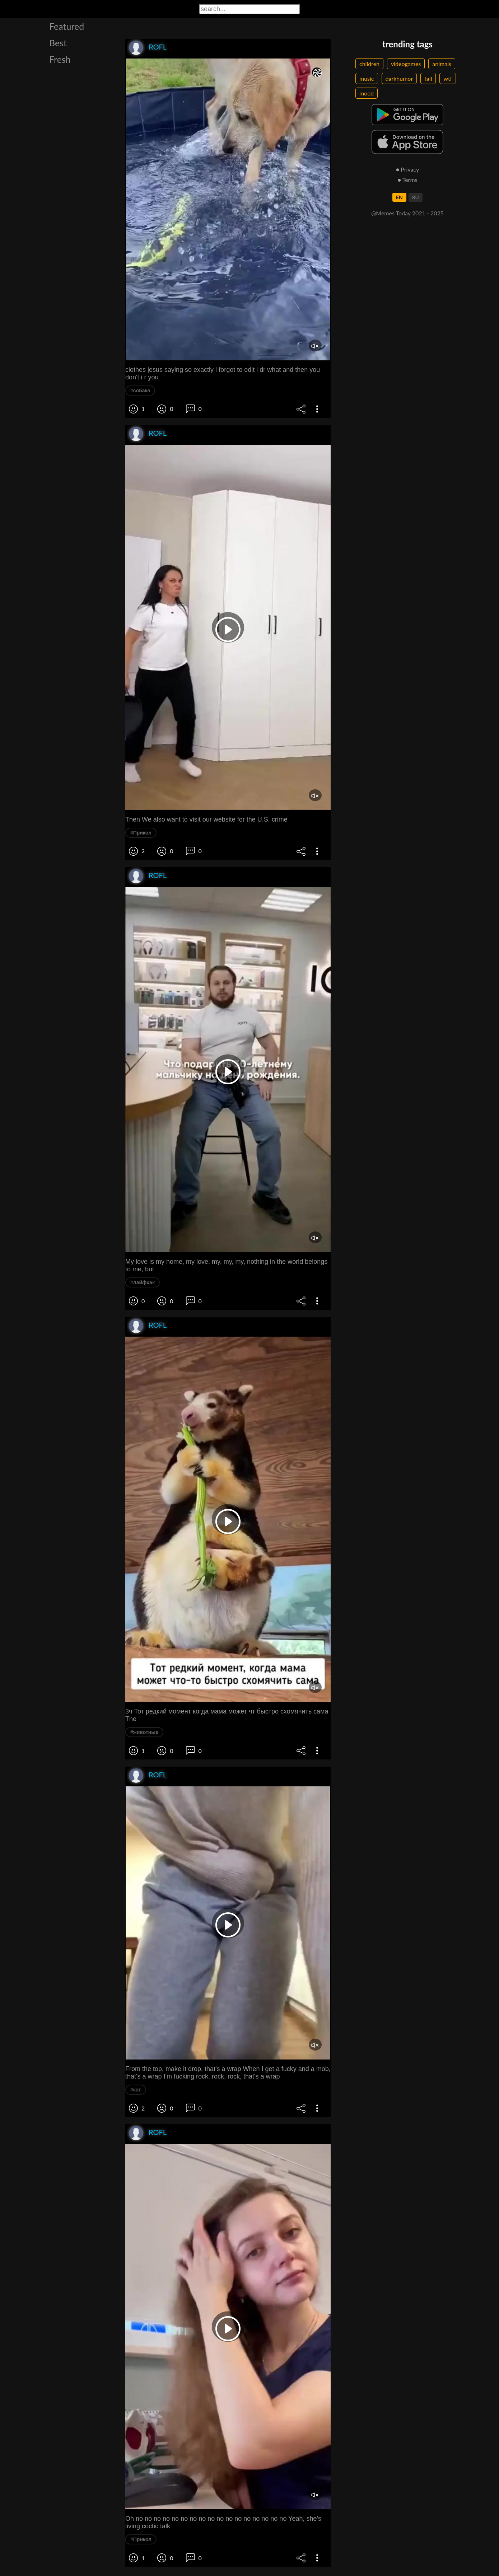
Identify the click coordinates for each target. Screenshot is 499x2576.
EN (399, 197)
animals (441, 63)
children (369, 63)
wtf (447, 78)
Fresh (60, 59)
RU (415, 197)
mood (366, 93)
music (366, 78)
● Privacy (407, 169)
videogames (406, 63)
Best (58, 42)
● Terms (407, 179)
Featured (66, 26)
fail (428, 78)
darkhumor (399, 78)
